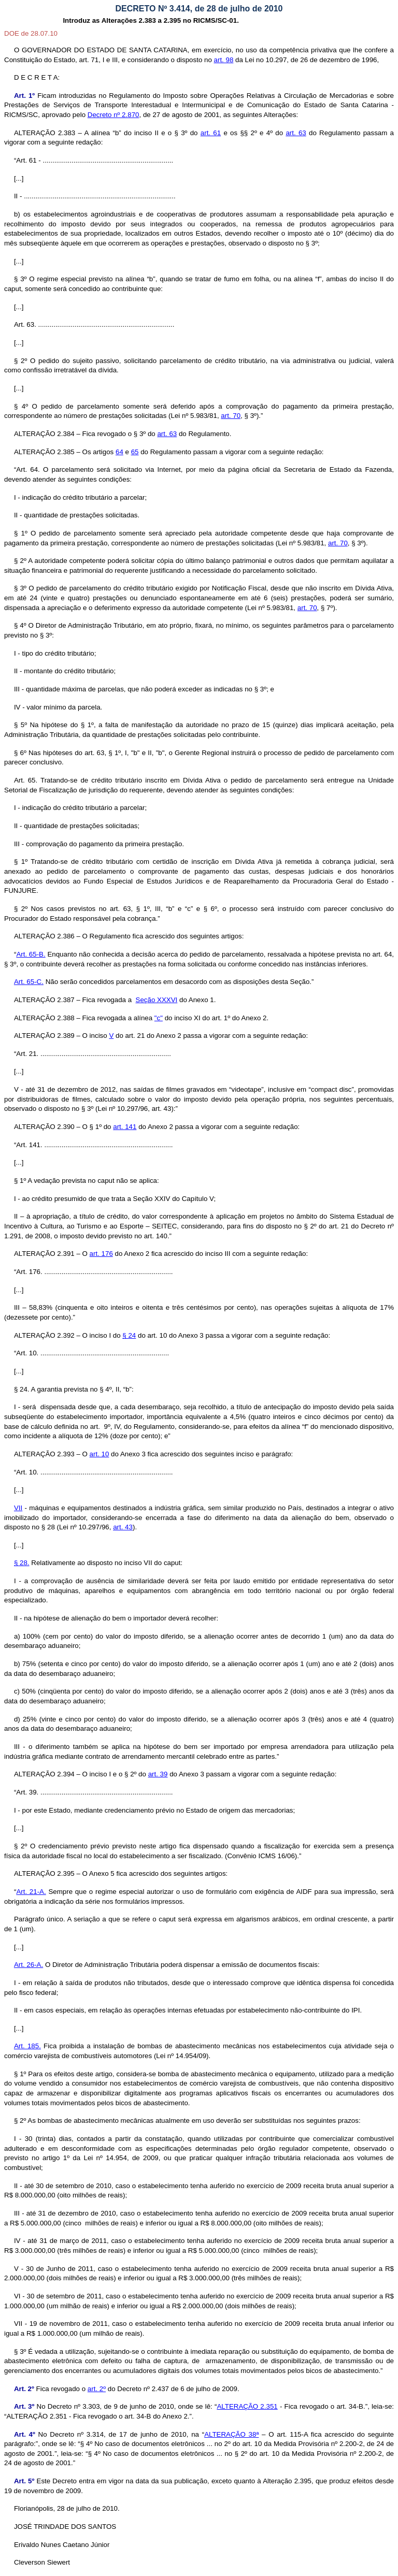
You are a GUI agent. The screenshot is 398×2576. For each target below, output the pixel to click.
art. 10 (99, 1454)
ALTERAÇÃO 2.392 (44, 1335)
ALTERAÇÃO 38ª (231, 2434)
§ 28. (22, 1563)
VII (18, 1508)
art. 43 (123, 1527)
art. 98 (224, 60)
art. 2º (97, 2389)
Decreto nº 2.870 (113, 115)
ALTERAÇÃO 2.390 (44, 1127)
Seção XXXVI (157, 1000)
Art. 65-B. (30, 954)
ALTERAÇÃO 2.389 (44, 1035)
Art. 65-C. (29, 982)
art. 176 (101, 1253)
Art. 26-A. (28, 1965)
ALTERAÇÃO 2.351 (247, 2406)
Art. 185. (27, 2046)
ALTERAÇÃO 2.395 (44, 1873)
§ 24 (129, 1335)
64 (119, 452)
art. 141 (124, 1127)
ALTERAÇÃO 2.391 (44, 1253)
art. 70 (230, 415)
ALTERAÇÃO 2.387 (44, 1000)
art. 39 (158, 1774)
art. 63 (296, 133)
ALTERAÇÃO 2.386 (44, 936)
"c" (158, 1018)
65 (135, 452)
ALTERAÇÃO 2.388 (44, 1018)
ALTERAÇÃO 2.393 (44, 1454)
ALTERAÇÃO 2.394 (44, 1774)
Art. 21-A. (31, 1891)
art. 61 (211, 133)
